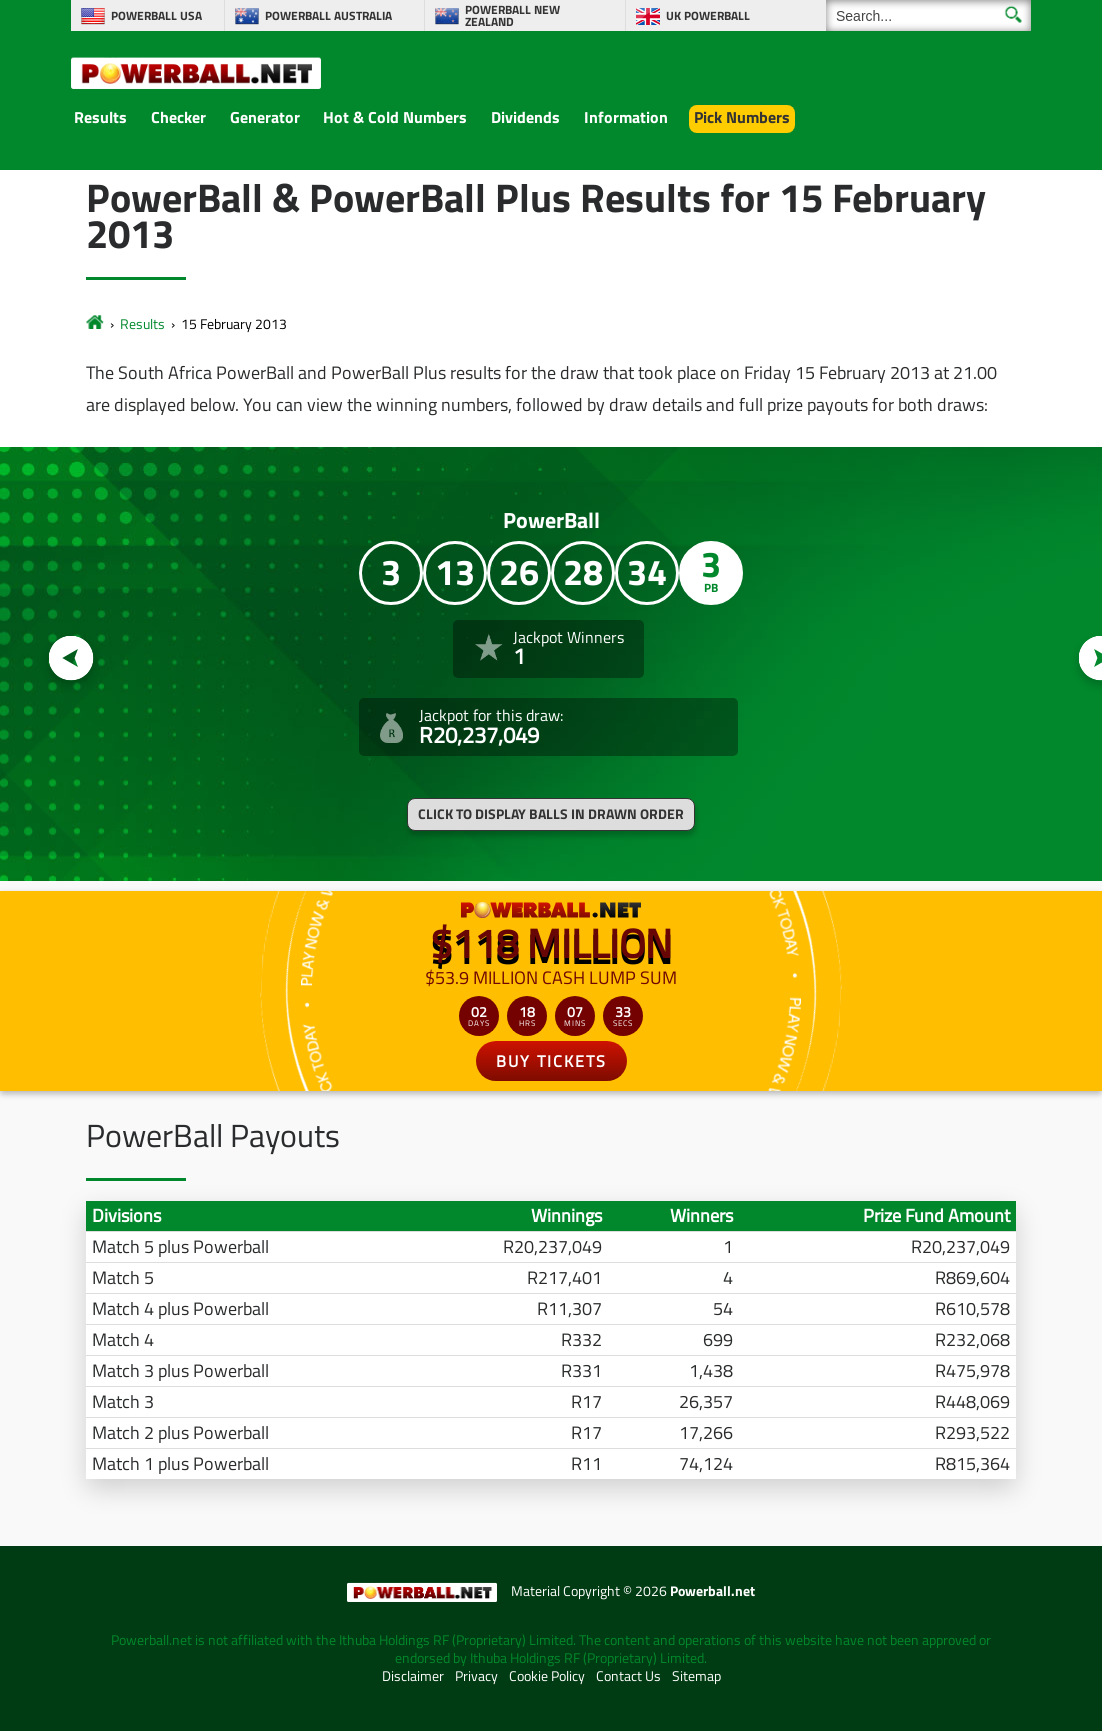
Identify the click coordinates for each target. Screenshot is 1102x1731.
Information (626, 117)
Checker (178, 117)
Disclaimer (413, 1676)
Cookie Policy (547, 1676)
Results (100, 117)
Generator (265, 117)
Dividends (525, 117)
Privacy (476, 1676)
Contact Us (628, 1676)
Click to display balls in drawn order (551, 814)
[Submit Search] (1013, 14)
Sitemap (696, 1676)
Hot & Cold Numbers (395, 117)
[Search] (928, 15)
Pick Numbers (742, 117)
